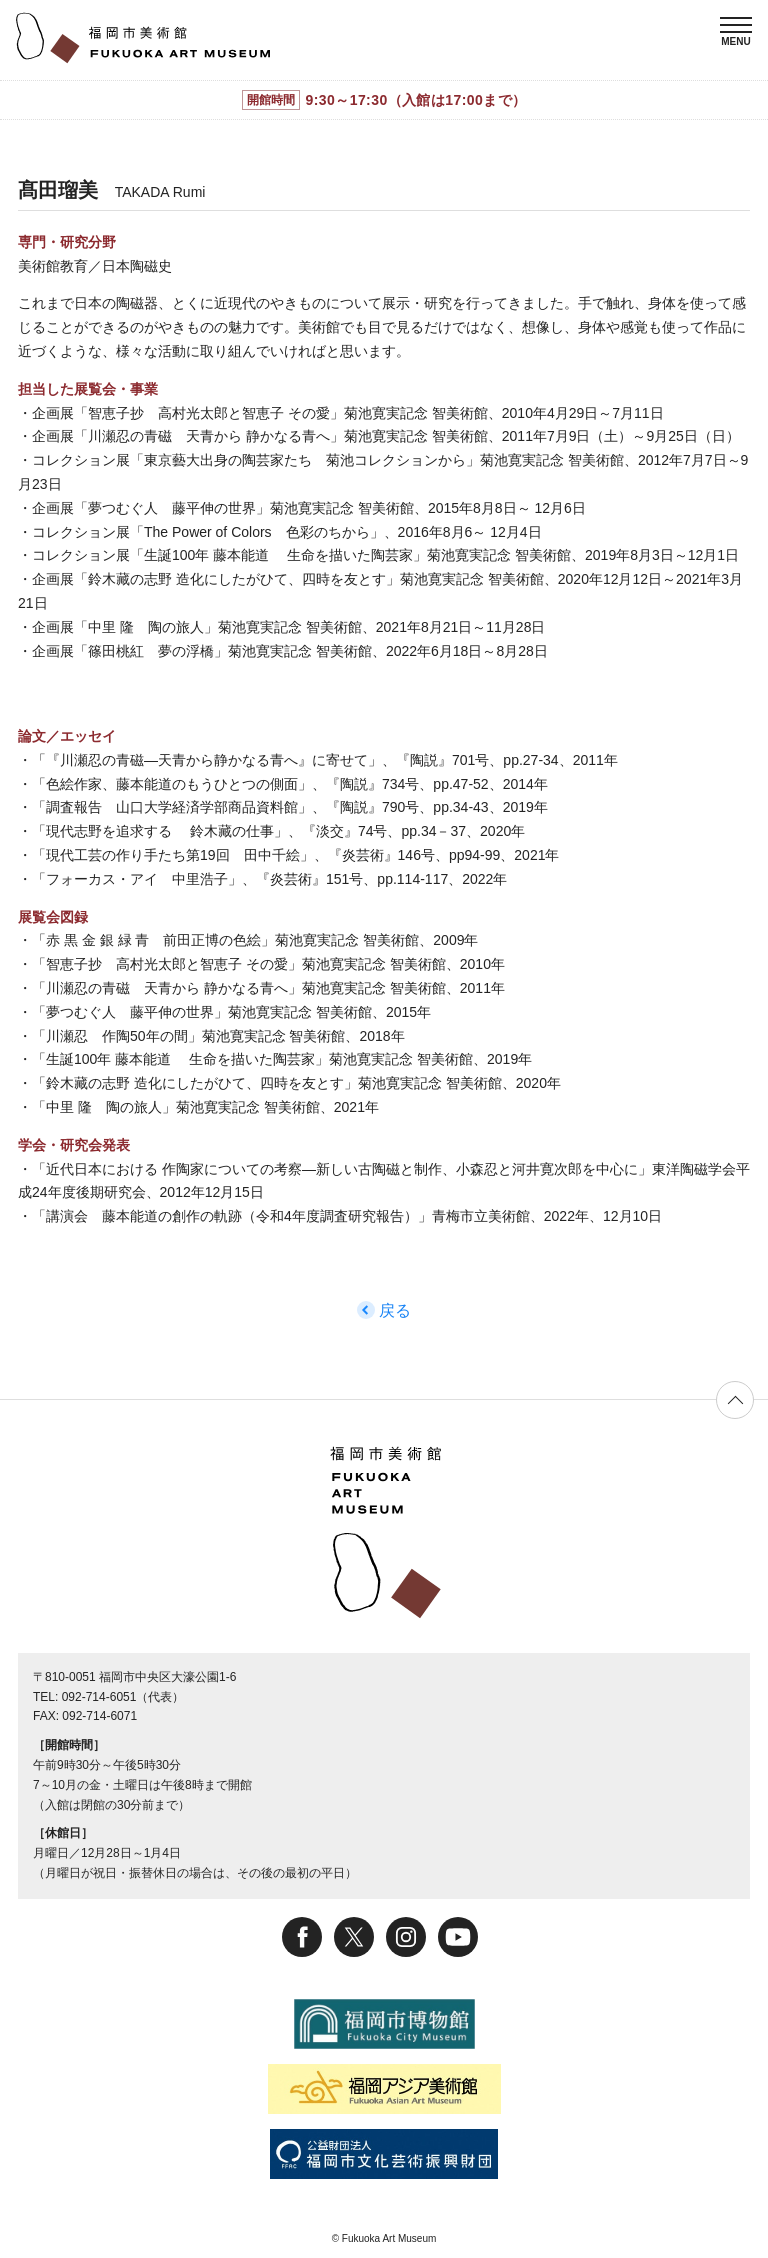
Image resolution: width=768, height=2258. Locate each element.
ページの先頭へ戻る (735, 1400)
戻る (395, 1310)
